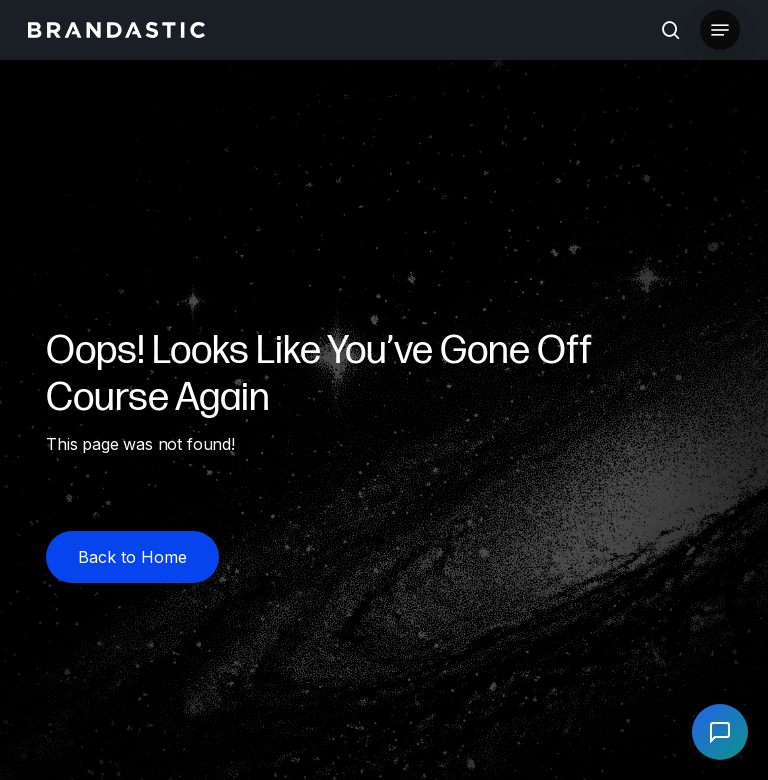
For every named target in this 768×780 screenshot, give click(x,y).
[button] (720, 30)
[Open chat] (720, 732)
